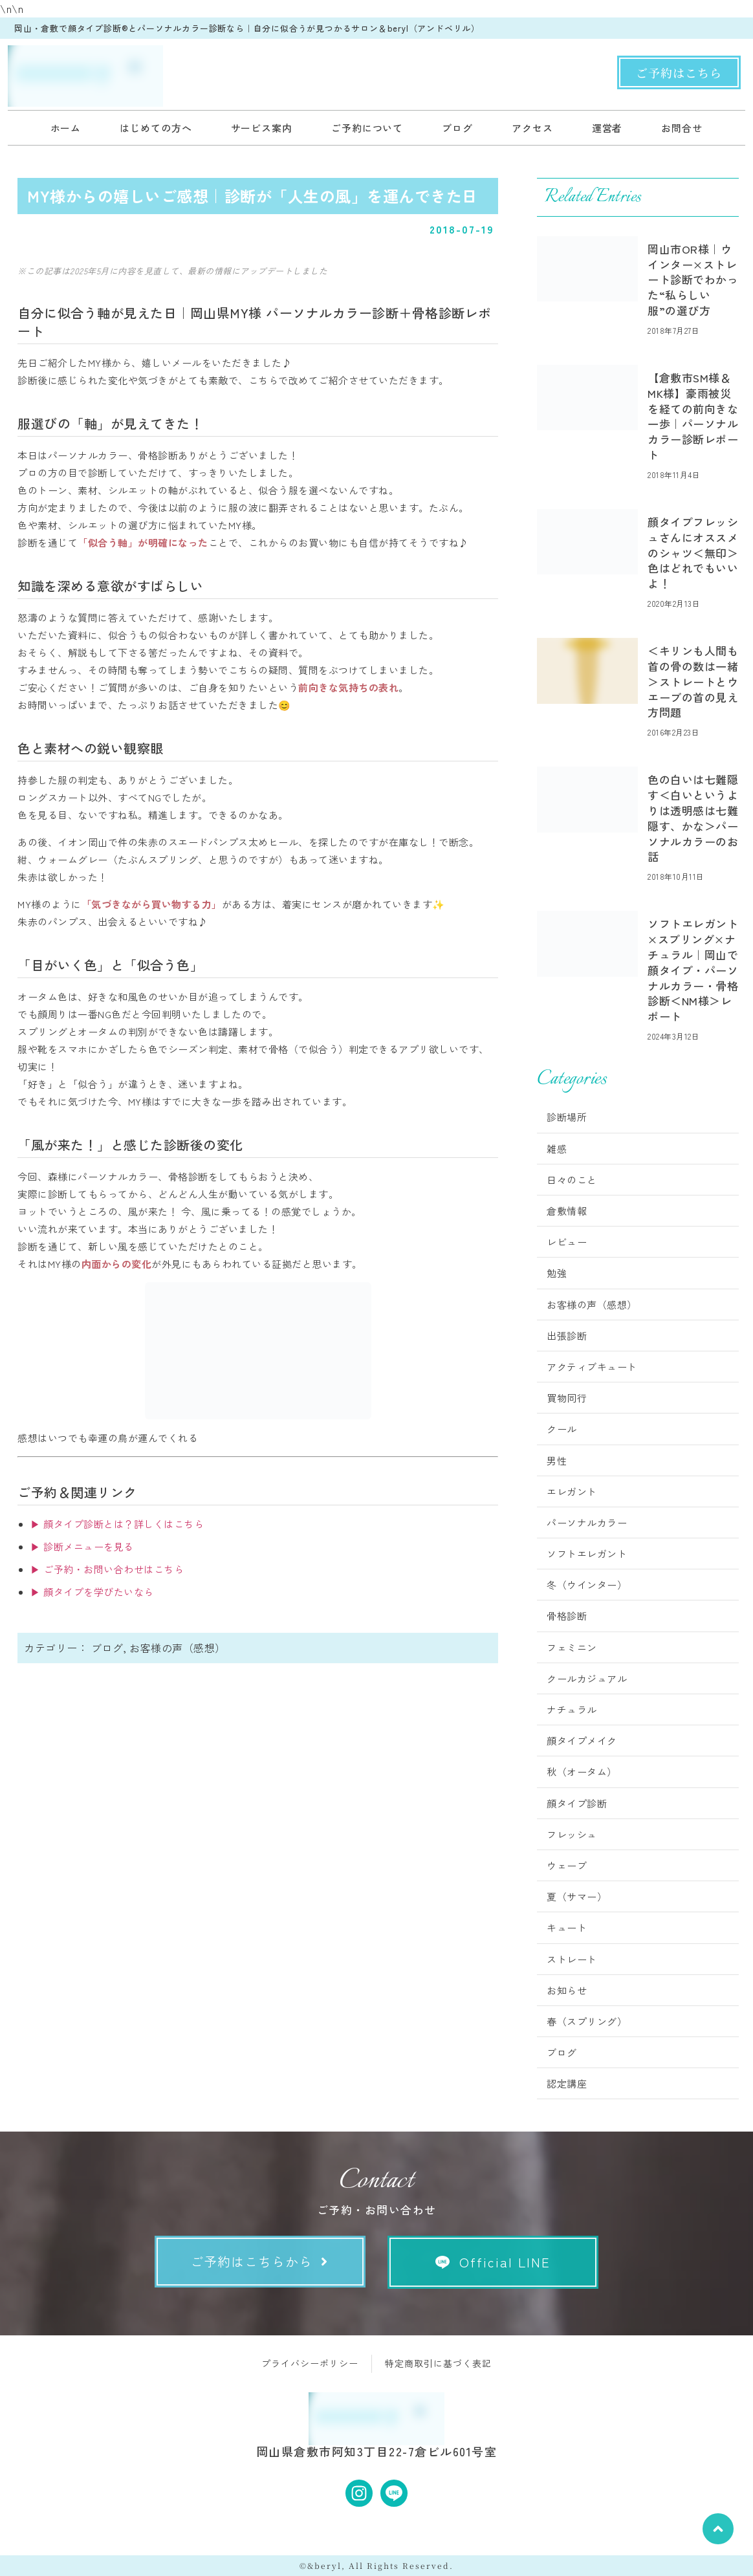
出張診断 (567, 1335)
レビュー (567, 1242)
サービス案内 (261, 128)
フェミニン (572, 1647)
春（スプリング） (587, 2021)
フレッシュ (572, 1834)
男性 (557, 1460)
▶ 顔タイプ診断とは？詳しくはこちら (117, 1524)
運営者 (607, 128)
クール (562, 1428)
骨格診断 (567, 1615)
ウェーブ (567, 1865)
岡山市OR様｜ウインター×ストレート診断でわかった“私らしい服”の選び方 (693, 279)
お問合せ (682, 128)
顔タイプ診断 (577, 1803)
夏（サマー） (577, 1896)
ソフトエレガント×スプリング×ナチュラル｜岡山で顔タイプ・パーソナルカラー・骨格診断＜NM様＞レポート (693, 969)
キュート (567, 1927)
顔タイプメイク (582, 1740)
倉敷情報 (567, 1210)
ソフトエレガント (587, 1553)
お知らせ (567, 1990)
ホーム (66, 128)
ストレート (572, 1959)
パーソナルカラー (587, 1522)
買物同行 (567, 1397)
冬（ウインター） (587, 1584)
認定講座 (567, 2083)
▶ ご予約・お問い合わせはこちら (107, 1569)
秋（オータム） (582, 1771)
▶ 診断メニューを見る (82, 1546)
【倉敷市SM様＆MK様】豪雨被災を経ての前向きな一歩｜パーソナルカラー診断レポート (693, 416)
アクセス (532, 128)
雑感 (557, 1148)
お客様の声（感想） (177, 1647)
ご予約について (367, 128)
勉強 (557, 1273)
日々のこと (572, 1179)
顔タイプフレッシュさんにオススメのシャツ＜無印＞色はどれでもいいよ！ (693, 552)
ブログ (457, 128)
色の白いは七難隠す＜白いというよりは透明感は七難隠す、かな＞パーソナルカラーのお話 (693, 817)
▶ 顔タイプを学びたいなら (92, 1592)
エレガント (572, 1491)
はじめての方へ (155, 128)
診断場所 (567, 1117)
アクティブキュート (592, 1366)
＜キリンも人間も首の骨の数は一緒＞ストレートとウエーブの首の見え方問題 (693, 681)
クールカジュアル (587, 1678)
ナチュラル (572, 1709)
